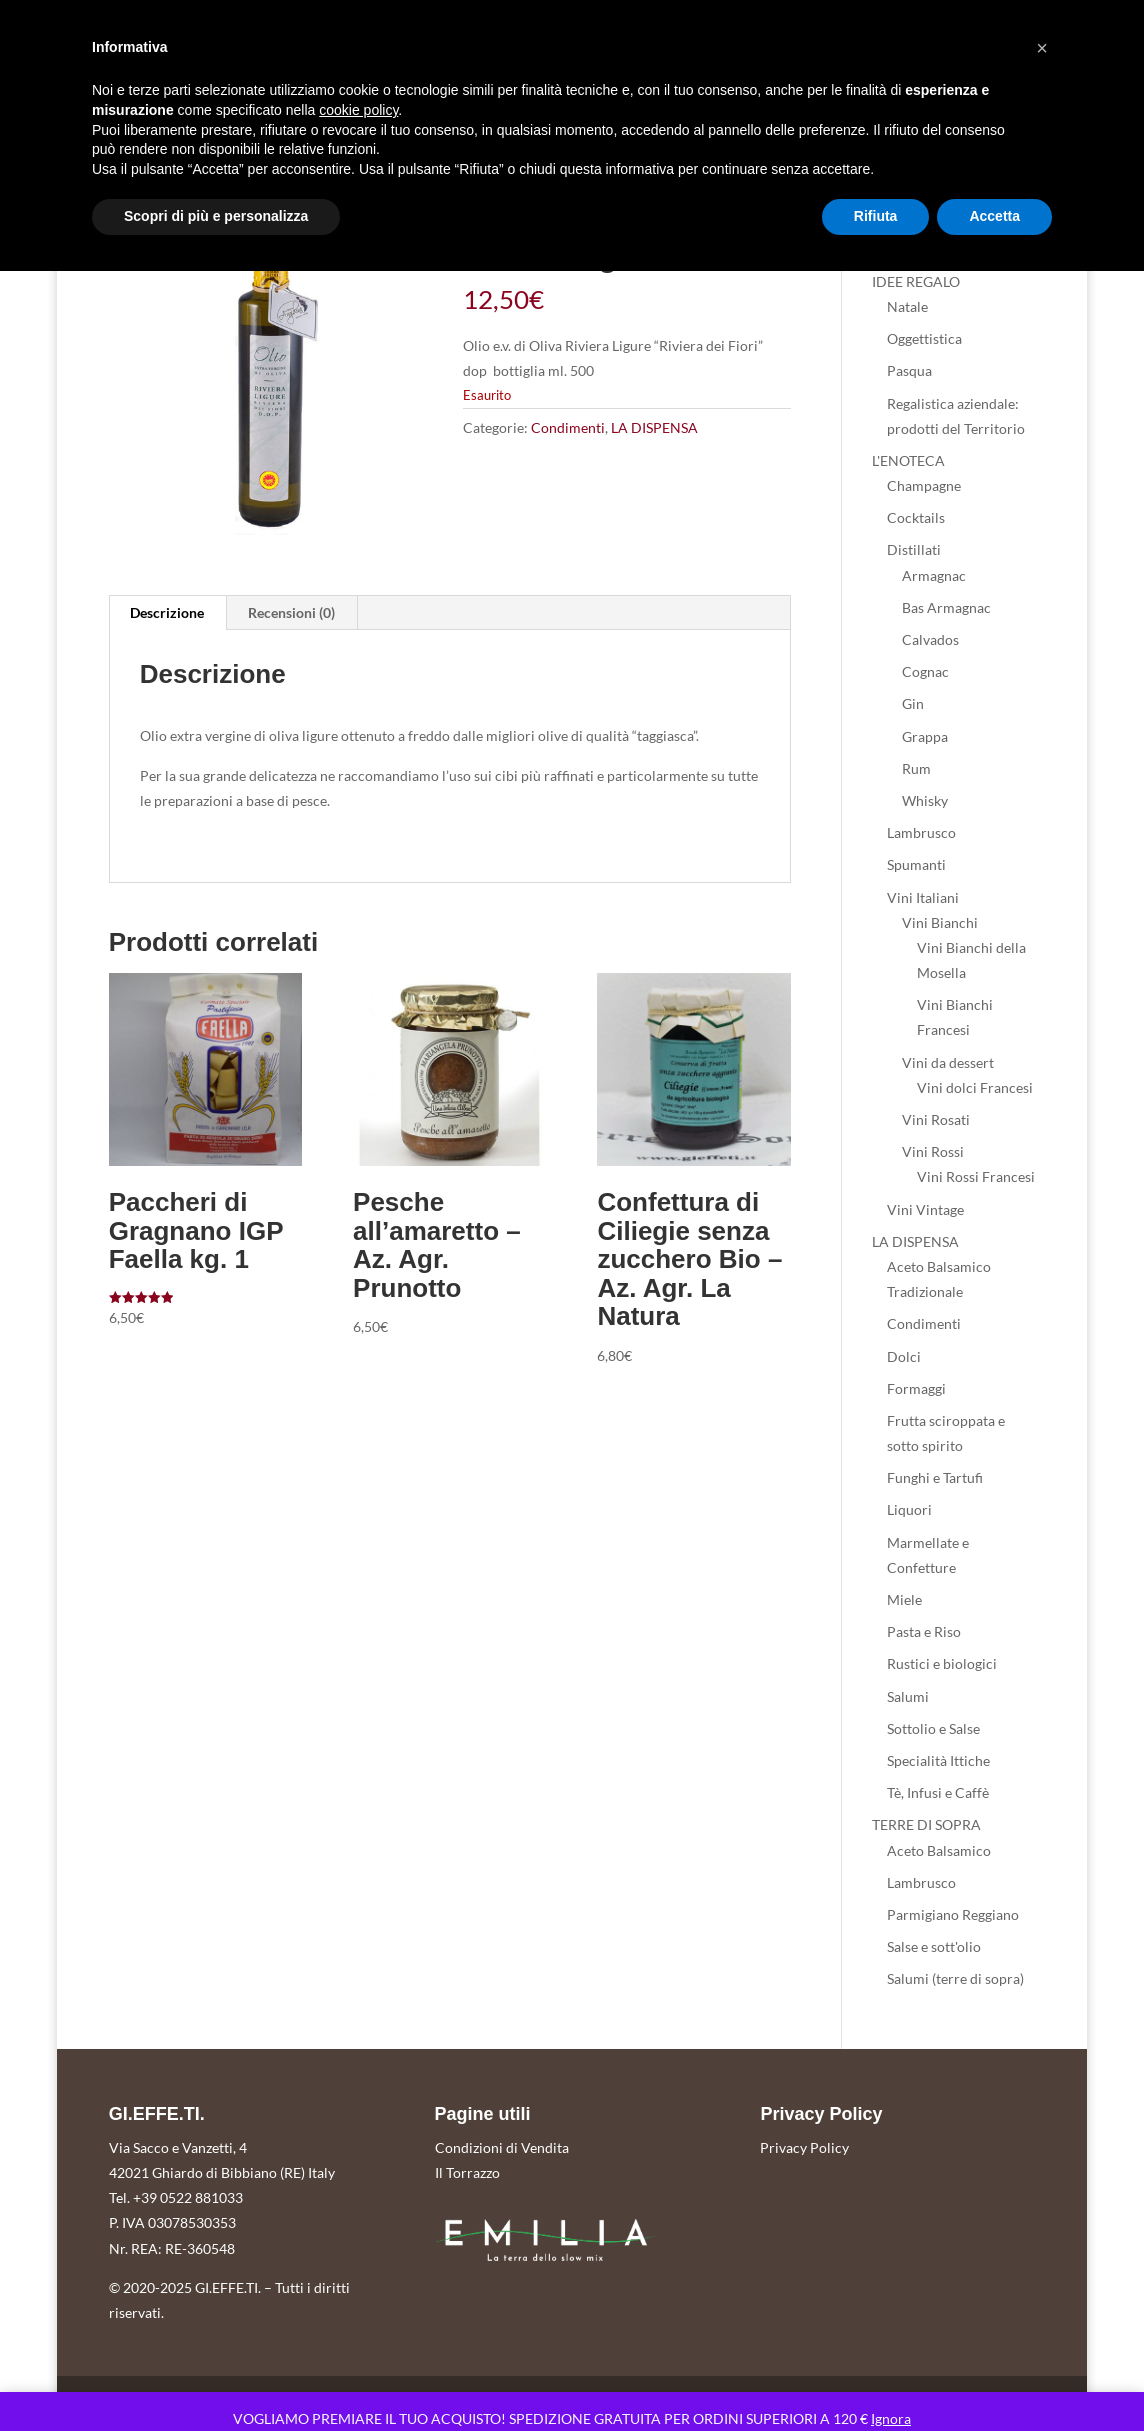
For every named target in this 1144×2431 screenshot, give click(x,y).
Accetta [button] (994, 216)
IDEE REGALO (916, 281)
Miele (904, 1599)
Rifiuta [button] (876, 216)
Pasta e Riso (924, 1631)
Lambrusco (921, 832)
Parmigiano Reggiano (953, 1914)
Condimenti (568, 427)
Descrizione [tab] (167, 612)
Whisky (925, 800)
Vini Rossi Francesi (976, 1176)
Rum (916, 768)
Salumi (908, 1696)
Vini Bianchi (940, 922)
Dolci (904, 1356)
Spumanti (916, 864)
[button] (1042, 48)
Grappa (925, 736)
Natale (907, 306)
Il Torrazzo (467, 2172)
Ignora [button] (891, 2418)
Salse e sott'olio (934, 1946)
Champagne (924, 485)
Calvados (930, 639)
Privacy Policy (804, 2147)
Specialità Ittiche (938, 1760)
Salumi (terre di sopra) (955, 1978)
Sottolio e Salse (933, 1728)
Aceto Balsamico (939, 1850)
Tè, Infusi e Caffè (938, 1792)
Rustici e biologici (942, 1663)
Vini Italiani (923, 897)
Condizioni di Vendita (502, 2147)
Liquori (909, 1509)
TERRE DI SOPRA (926, 1824)
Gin (913, 703)
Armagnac (934, 575)
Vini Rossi (933, 1151)
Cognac (925, 671)
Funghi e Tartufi (935, 1477)
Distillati (914, 549)
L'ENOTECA (908, 460)
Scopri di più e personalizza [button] (216, 216)
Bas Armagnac (946, 607)
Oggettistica (924, 338)
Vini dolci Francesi (975, 1087)
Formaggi (916, 1388)
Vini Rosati (936, 1119)
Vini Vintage (925, 1209)
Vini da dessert (948, 1062)
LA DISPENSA (654, 427)
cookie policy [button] (358, 110)
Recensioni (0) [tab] (291, 612)
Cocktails (916, 517)
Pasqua (909, 370)
